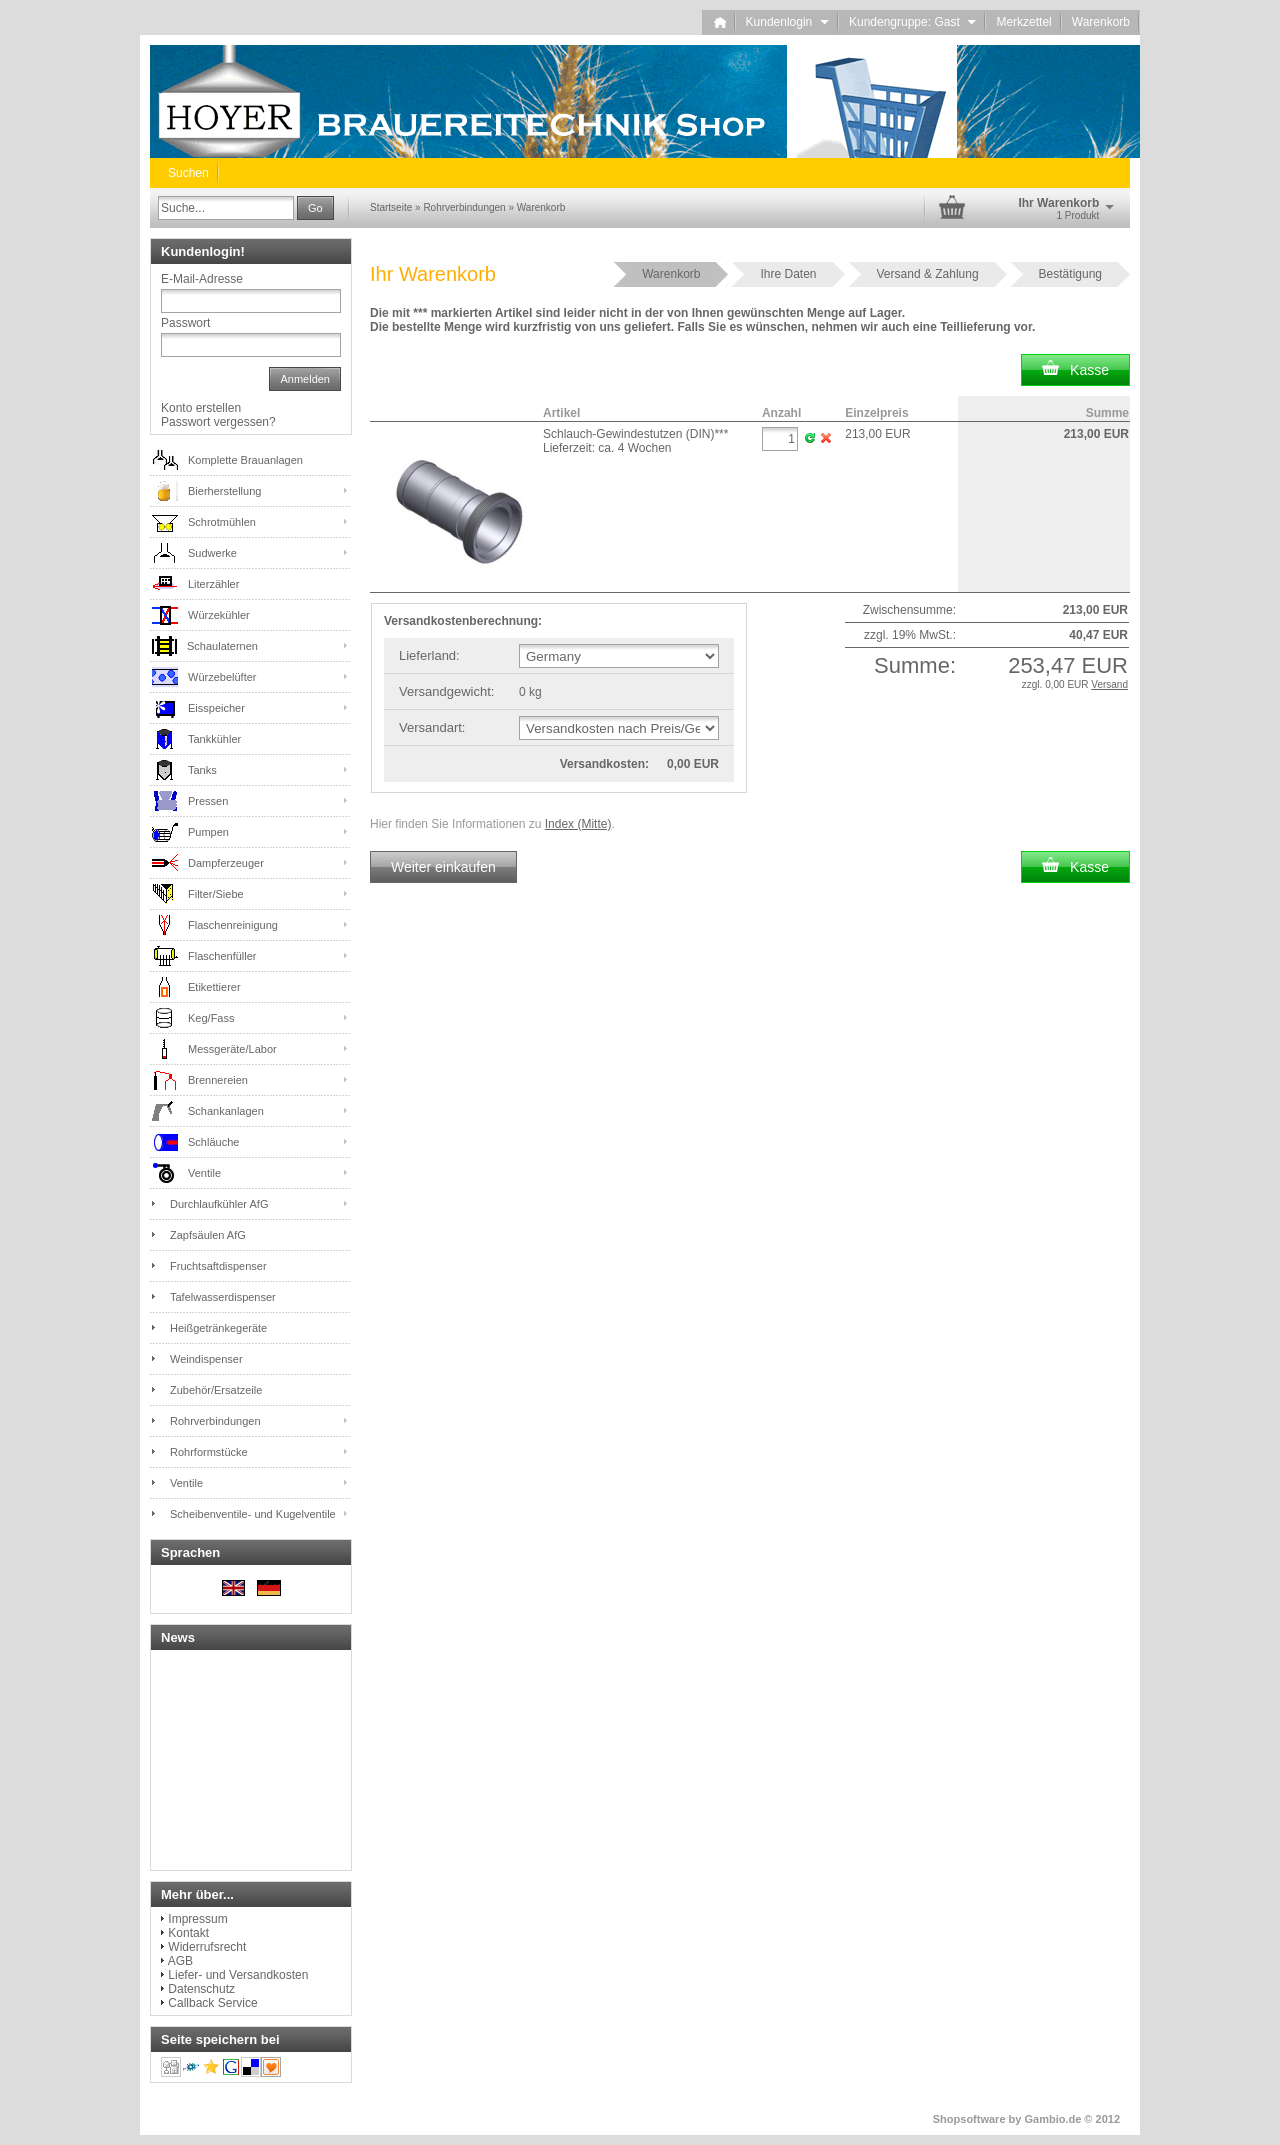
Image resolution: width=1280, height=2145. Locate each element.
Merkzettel (1023, 22)
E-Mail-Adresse (202, 279)
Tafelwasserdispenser (223, 1297)
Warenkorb (1101, 22)
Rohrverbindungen (215, 1421)
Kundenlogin (787, 22)
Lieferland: (429, 655)
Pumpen (208, 832)
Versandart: (432, 727)
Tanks (202, 770)
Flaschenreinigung (233, 925)
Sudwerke (212, 553)
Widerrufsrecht (207, 1947)
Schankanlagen (226, 1111)
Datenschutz (201, 1989)
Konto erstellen (201, 408)
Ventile (204, 1173)
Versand (1109, 684)
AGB (180, 1961)
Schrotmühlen (222, 522)
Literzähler (213, 584)
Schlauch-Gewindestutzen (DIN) (635, 434)
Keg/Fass (211, 1018)
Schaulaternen (222, 646)
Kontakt (188, 1933)
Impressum (197, 1919)
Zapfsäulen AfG (208, 1235)
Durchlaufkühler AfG (219, 1204)
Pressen (208, 801)
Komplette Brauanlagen (245, 460)
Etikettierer (214, 987)
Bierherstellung (224, 491)
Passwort (185, 323)
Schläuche (213, 1142)
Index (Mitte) (578, 824)
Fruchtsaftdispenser (218, 1266)
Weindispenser (206, 1359)
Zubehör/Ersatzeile (216, 1390)
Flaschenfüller (222, 956)
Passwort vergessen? (218, 422)
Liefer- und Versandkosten (238, 1975)
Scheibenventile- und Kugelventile (253, 1514)
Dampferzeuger (226, 863)
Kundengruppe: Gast (912, 22)
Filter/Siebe (216, 894)
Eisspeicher (216, 708)
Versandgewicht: (446, 691)
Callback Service (212, 2003)
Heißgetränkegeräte (218, 1328)
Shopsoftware (969, 2119)
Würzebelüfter (222, 677)
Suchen (188, 173)
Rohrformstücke (209, 1452)
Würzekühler (219, 615)
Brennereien (218, 1080)
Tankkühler (214, 739)
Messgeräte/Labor (232, 1049)
